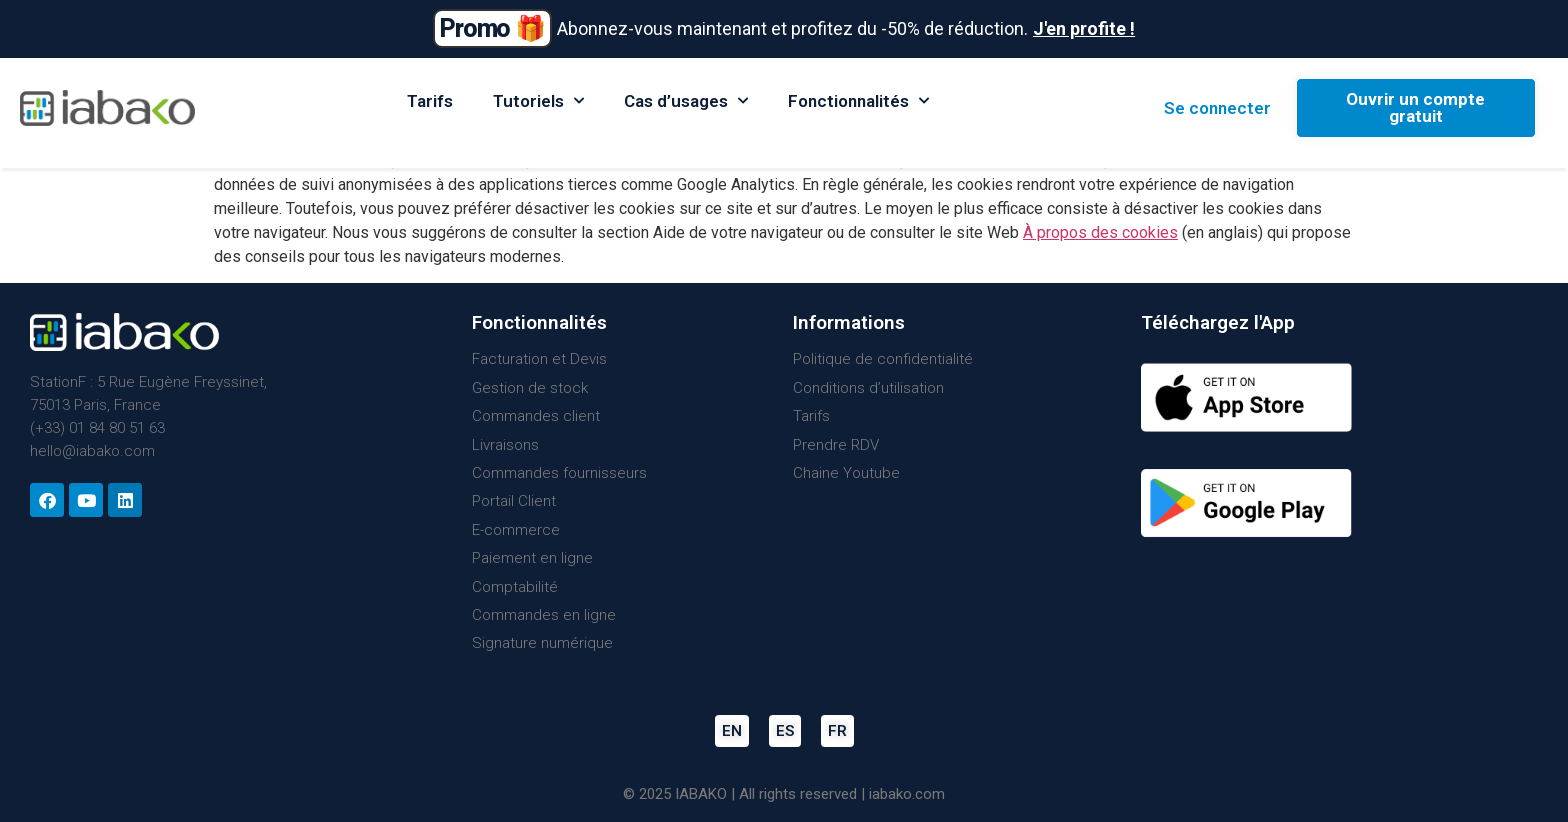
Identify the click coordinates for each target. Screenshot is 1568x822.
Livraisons (505, 445)
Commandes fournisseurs (559, 473)
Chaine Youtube (846, 473)
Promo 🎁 (492, 28)
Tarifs (430, 101)
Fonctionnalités (858, 101)
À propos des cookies (1100, 232)
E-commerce (516, 530)
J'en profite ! (1084, 28)
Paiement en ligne (532, 558)
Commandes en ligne (544, 615)
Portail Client (514, 501)
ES (785, 731)
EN (732, 731)
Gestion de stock (530, 388)
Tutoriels (538, 101)
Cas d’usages (686, 101)
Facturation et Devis (539, 359)
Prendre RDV (836, 445)
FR (837, 731)
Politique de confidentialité (883, 359)
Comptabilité (515, 587)
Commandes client (536, 416)
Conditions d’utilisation (868, 388)
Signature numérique (542, 643)
